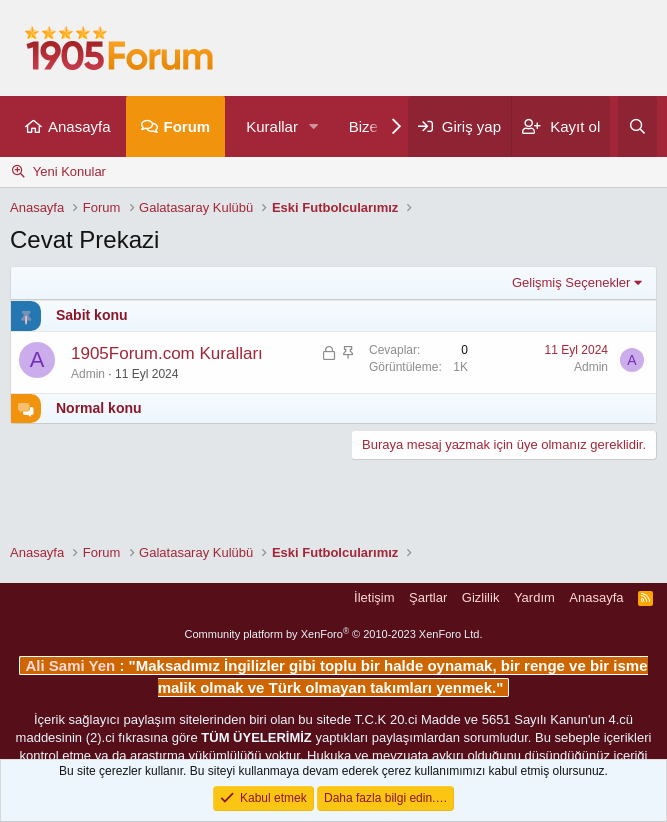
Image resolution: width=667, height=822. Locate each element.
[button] (314, 126)
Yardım (534, 597)
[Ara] (637, 126)
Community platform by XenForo (334, 634)
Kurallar (272, 126)
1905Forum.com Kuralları (167, 353)
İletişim (374, 597)
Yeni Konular (69, 171)
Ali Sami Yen (72, 665)
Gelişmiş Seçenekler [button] (571, 282)
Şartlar (428, 597)
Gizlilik (481, 597)
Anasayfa (79, 126)
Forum (187, 126)
